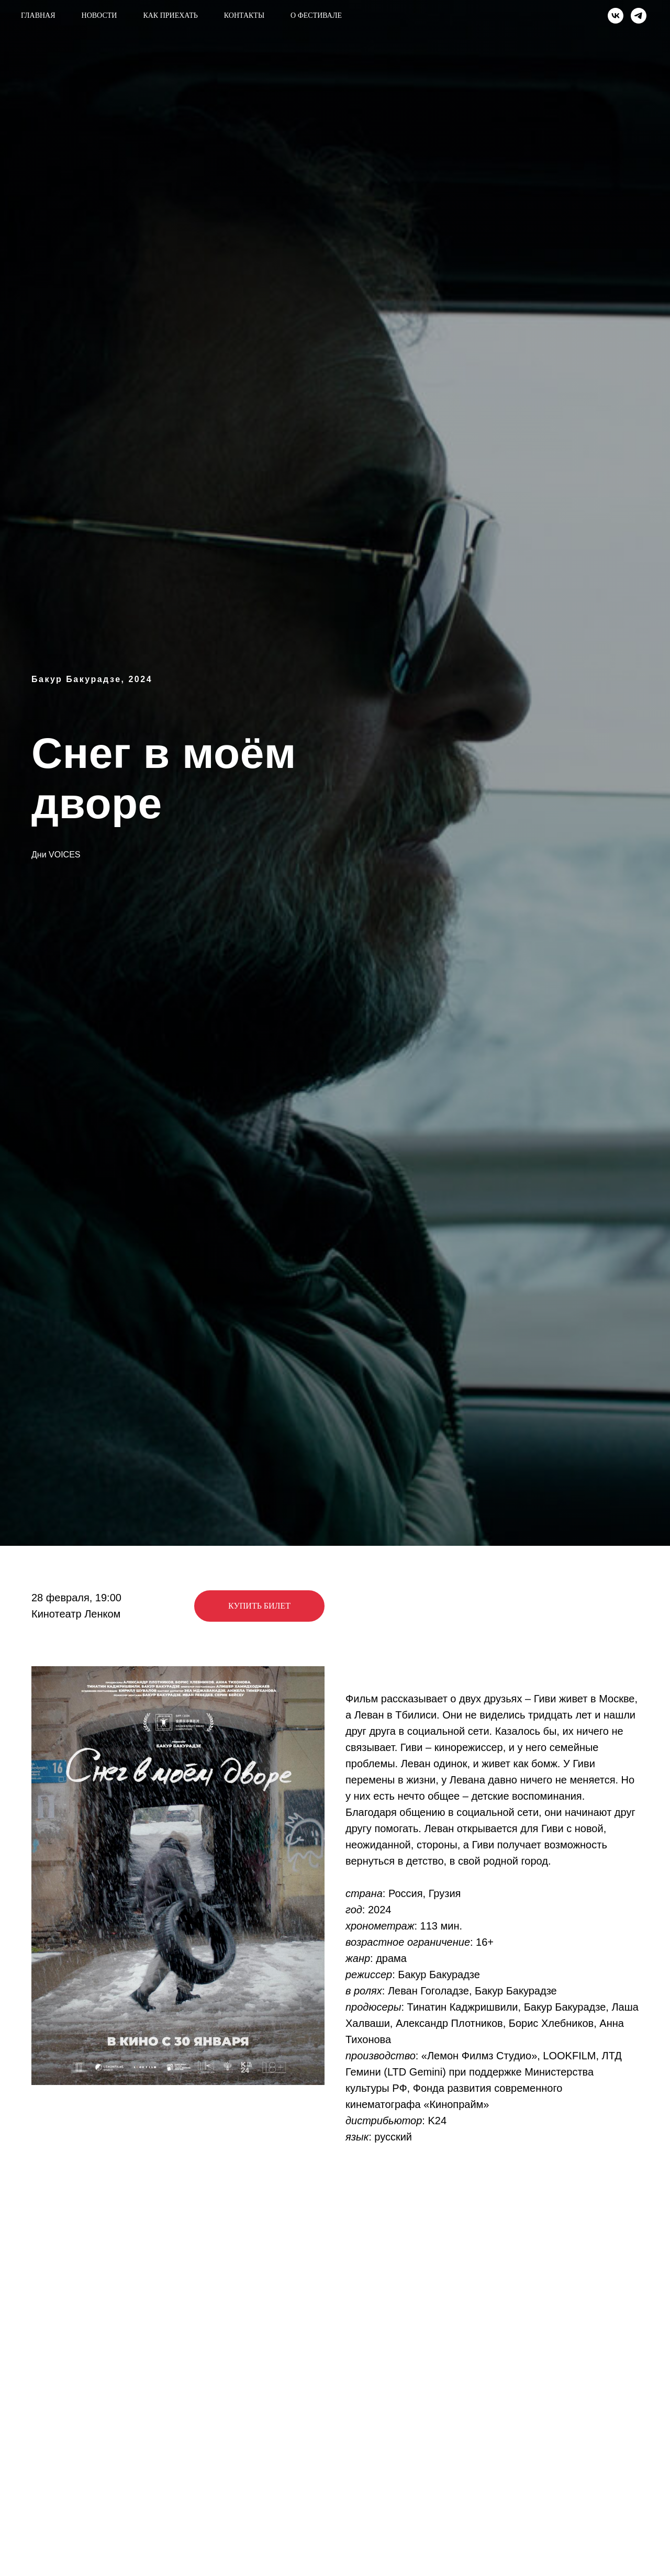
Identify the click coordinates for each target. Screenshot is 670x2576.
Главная (38, 15)
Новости (99, 15)
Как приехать (170, 15)
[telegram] (638, 16)
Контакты (244, 15)
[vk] (615, 16)
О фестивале (316, 15)
